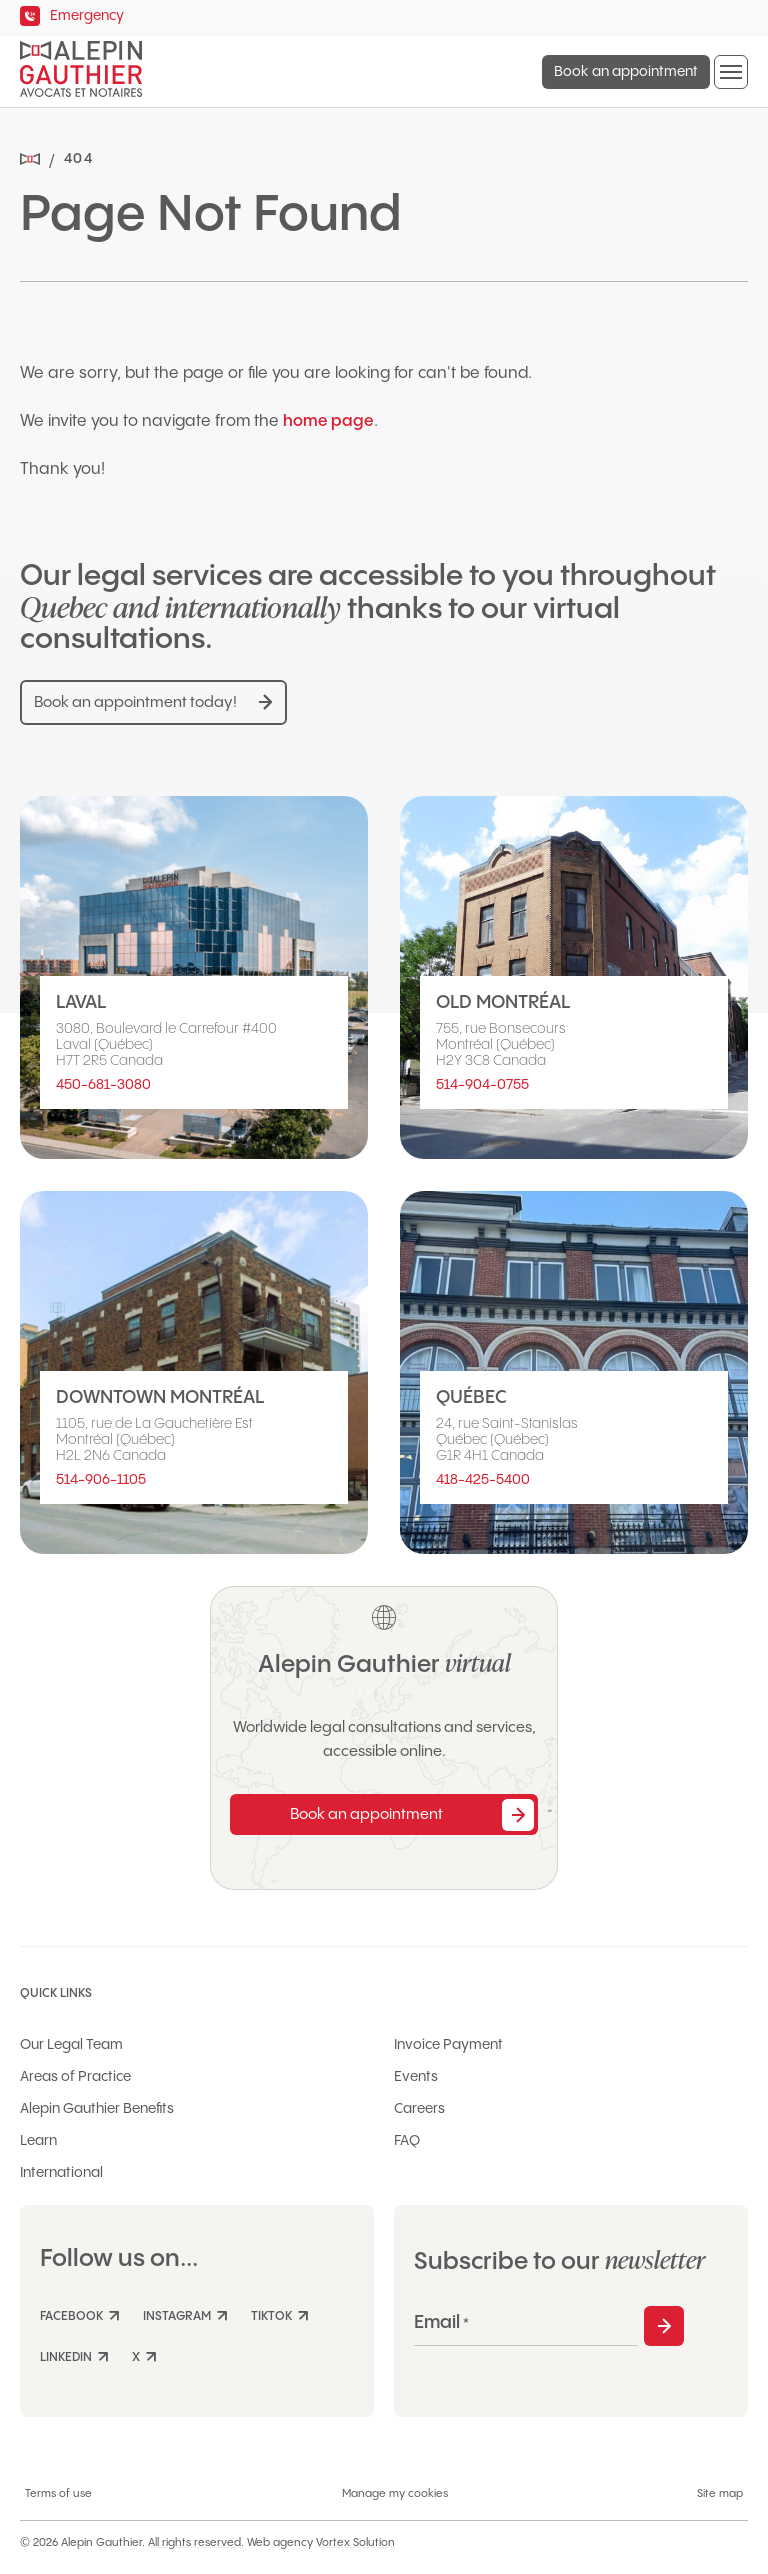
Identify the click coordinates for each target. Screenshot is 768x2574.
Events (416, 2077)
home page (328, 421)
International (61, 2173)
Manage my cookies (395, 2494)
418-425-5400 (483, 1480)
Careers (419, 2109)
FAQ (407, 2141)
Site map (720, 2494)
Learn (38, 2141)
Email (441, 2322)
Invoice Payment (448, 2045)
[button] (731, 72)
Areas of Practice (75, 2077)
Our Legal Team (71, 2045)
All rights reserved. (196, 2543)
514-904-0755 (482, 1085)
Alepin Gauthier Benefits (97, 2109)
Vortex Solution (355, 2543)
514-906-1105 (101, 1480)
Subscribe (664, 2326)
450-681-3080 (103, 1085)
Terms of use (58, 2494)
